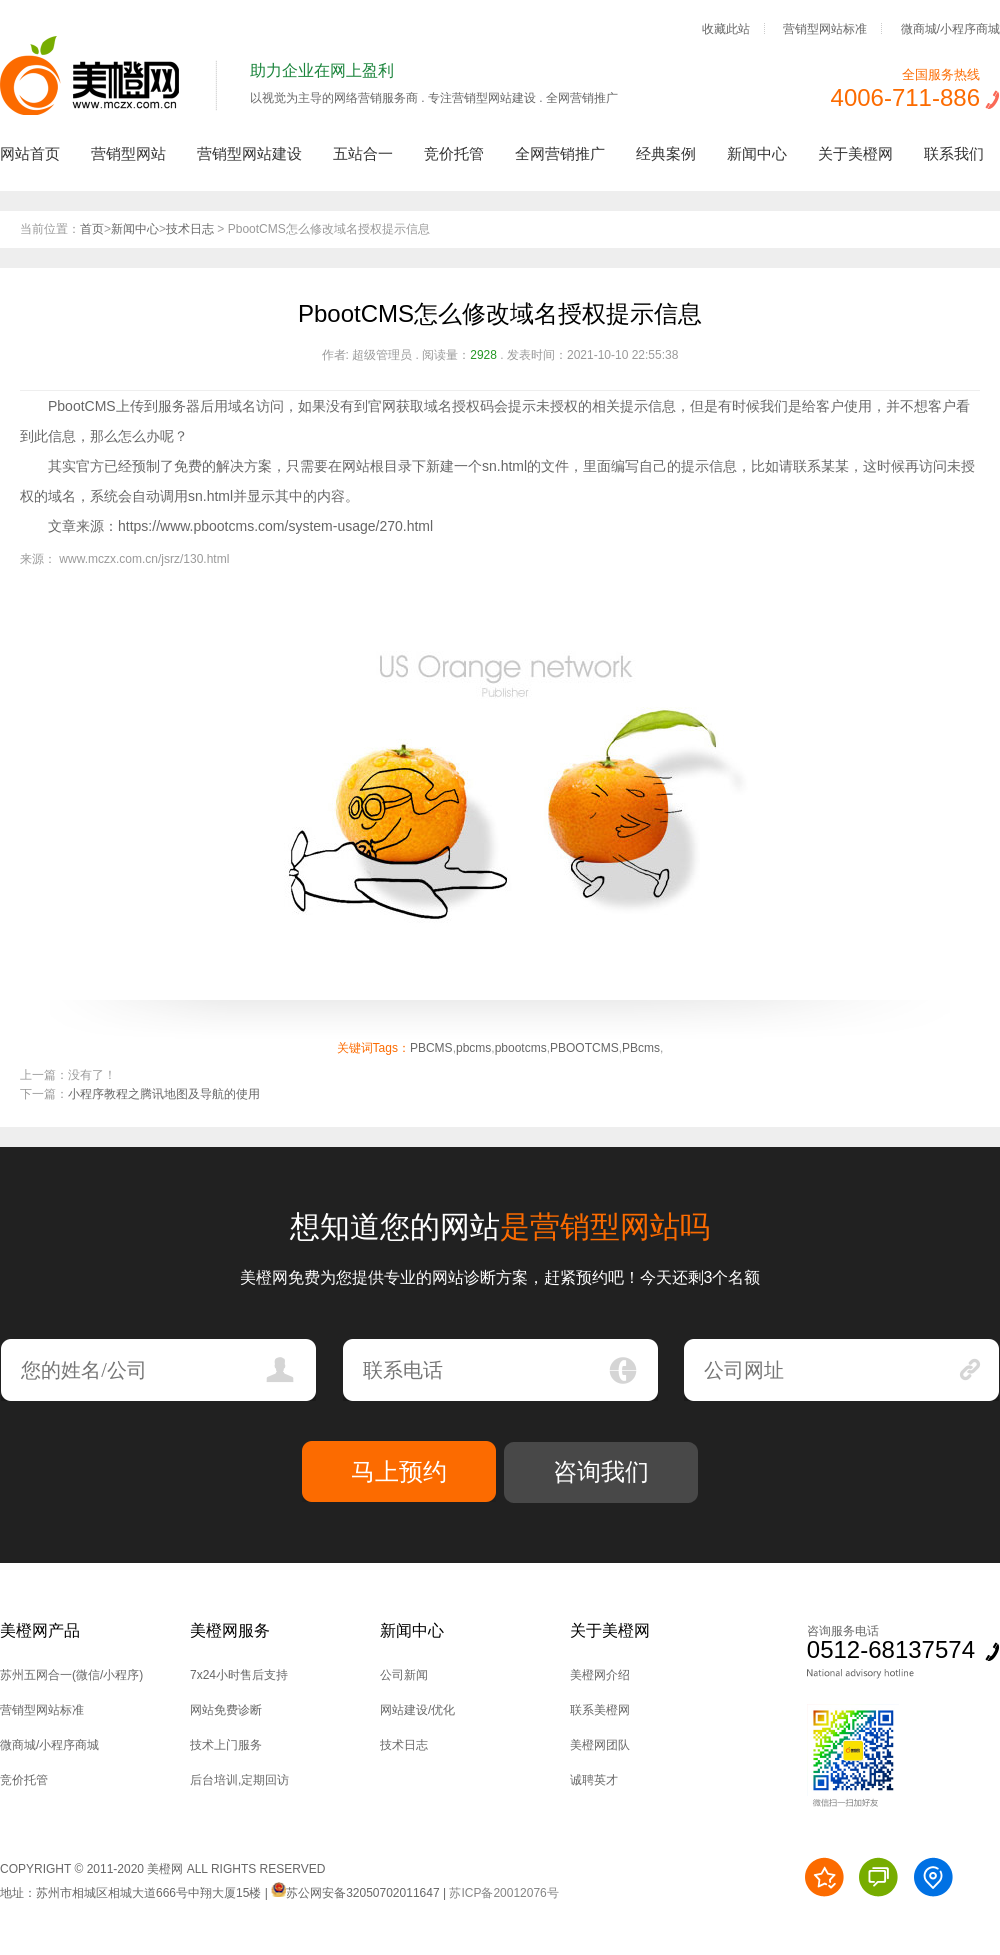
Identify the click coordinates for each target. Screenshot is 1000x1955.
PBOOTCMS (584, 1048)
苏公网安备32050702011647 (355, 1893)
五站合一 (363, 153)
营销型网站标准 (825, 28)
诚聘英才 (594, 1780)
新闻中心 (757, 153)
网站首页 (30, 153)
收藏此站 (726, 28)
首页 (92, 229)
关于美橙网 (855, 153)
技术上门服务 (226, 1745)
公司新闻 (404, 1675)
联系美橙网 (600, 1710)
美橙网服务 (230, 1630)
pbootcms (521, 1048)
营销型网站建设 (249, 153)
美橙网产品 (40, 1630)
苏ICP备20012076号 (503, 1893)
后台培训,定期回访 (239, 1780)
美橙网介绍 (600, 1675)
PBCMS (431, 1048)
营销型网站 (128, 153)
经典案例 (666, 153)
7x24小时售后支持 (239, 1675)
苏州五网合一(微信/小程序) (71, 1675)
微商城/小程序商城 (950, 28)
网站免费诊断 (226, 1710)
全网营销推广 (560, 153)
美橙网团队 (600, 1745)
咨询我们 (601, 1471)
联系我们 (954, 153)
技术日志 (190, 229)
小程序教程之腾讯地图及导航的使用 (164, 1094)
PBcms (641, 1048)
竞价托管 (454, 153)
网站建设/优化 (417, 1710)
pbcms (473, 1048)
